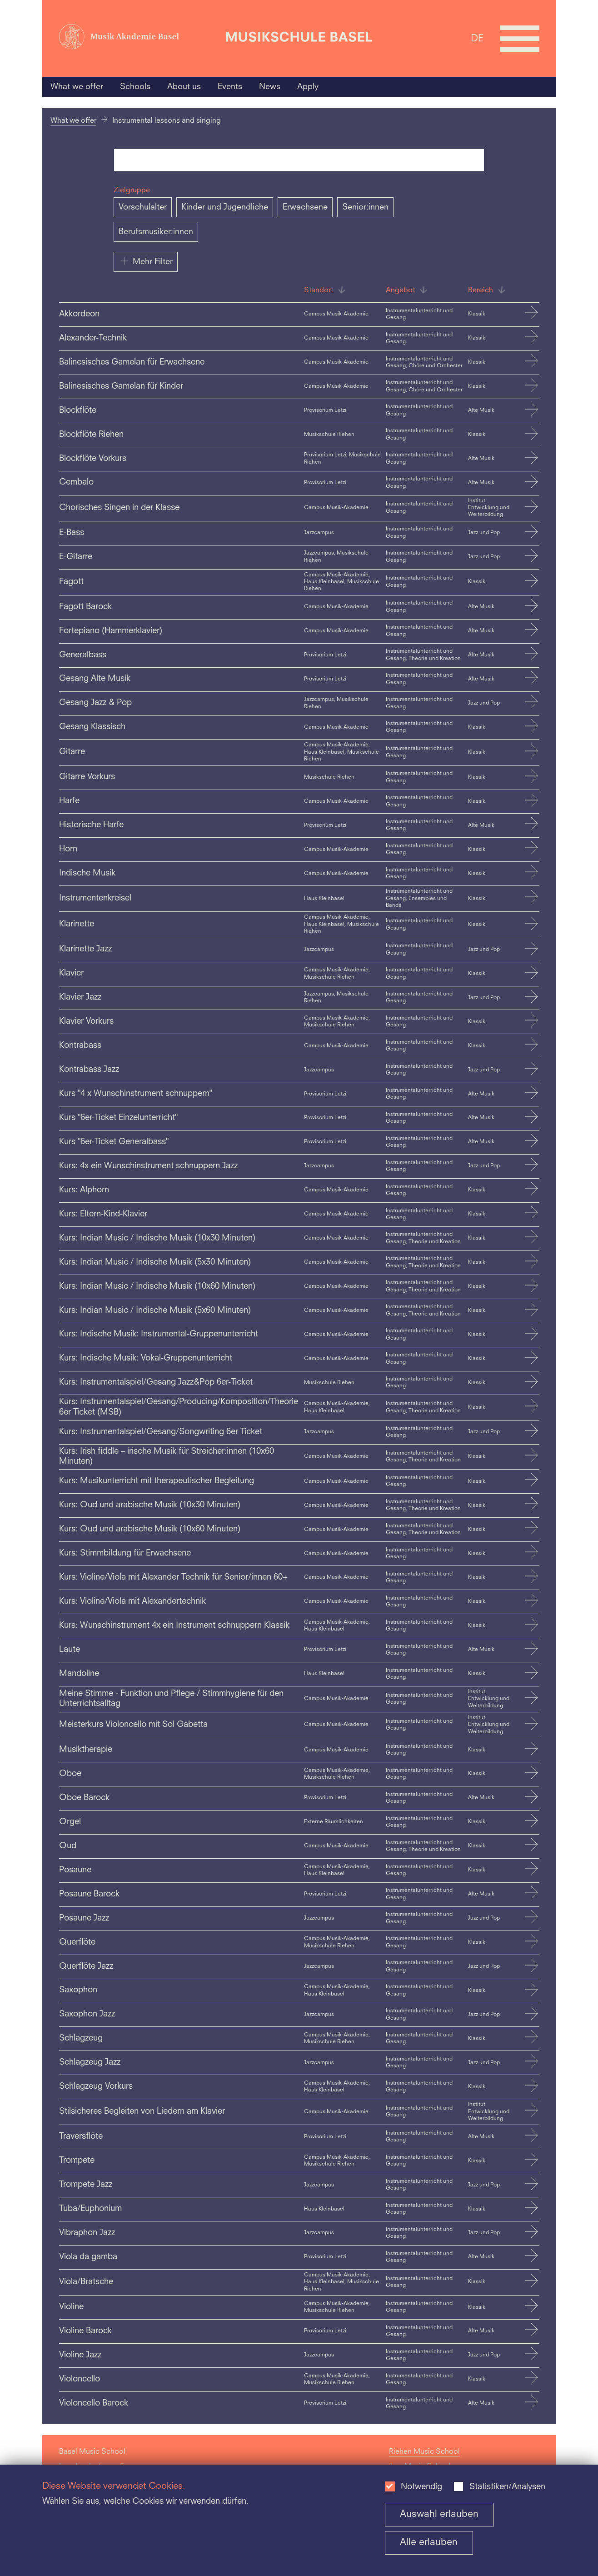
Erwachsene (305, 207)
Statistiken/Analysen (507, 2487)
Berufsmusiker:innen (156, 232)
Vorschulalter (143, 207)
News (269, 87)
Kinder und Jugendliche (224, 207)
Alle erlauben (429, 2542)
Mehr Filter (146, 261)
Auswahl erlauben (439, 2514)
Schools (135, 87)
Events (230, 87)
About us (184, 87)
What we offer (76, 87)
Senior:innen (365, 207)
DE (477, 38)
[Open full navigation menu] (519, 39)
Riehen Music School (424, 2452)
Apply (308, 87)
